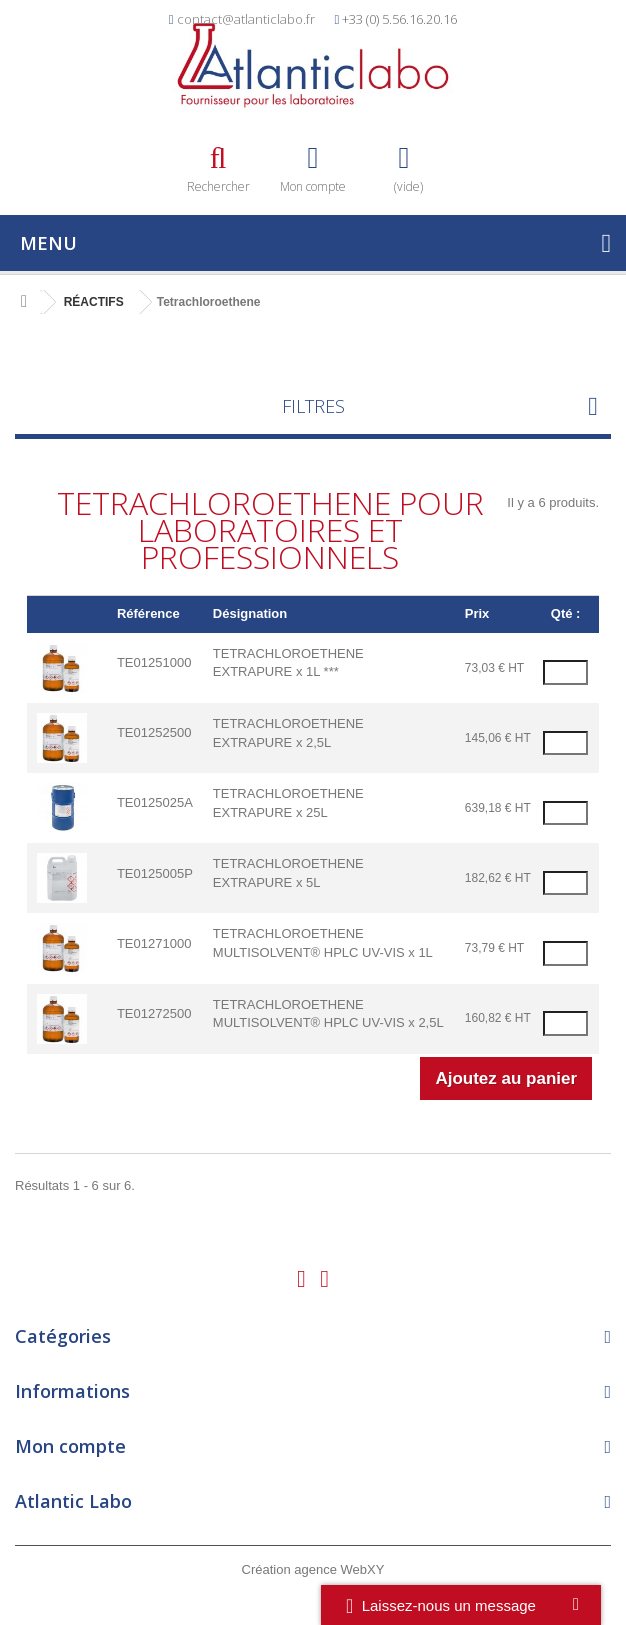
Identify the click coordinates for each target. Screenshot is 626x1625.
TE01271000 (154, 943)
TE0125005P (155, 873)
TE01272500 (154, 1013)
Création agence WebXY (313, 1569)
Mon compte (70, 1446)
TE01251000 (154, 662)
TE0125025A (155, 802)
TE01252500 (154, 732)
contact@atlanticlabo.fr (246, 19)
